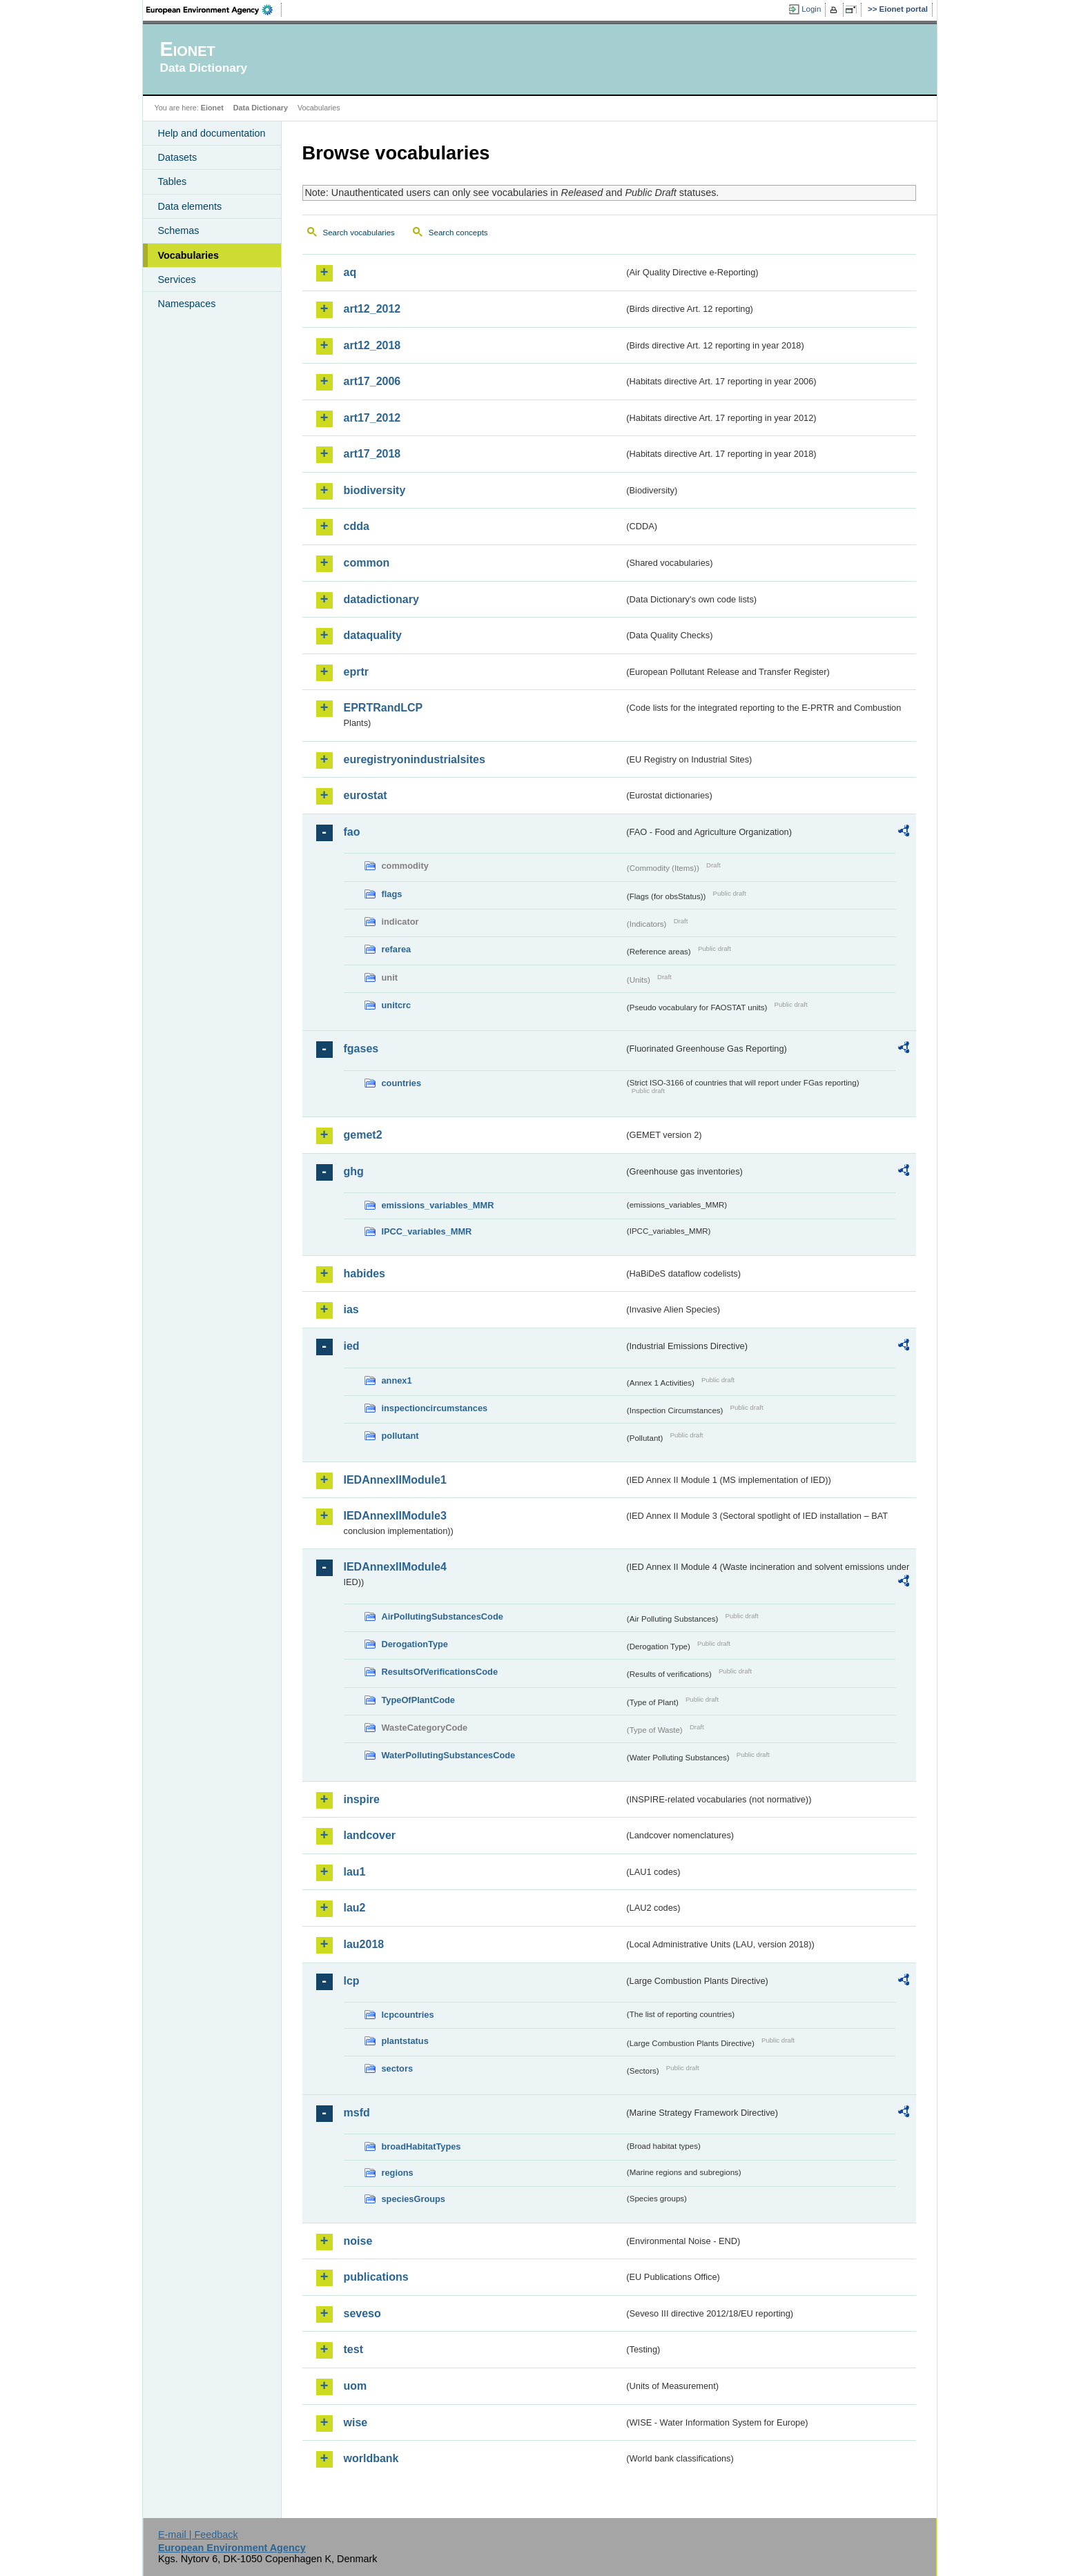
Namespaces (187, 303)
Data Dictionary (260, 108)
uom (355, 2386)
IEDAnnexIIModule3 (395, 1516)
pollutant (400, 1435)
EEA (214, 10)
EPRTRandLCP (383, 708)
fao (352, 832)
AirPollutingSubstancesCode (442, 1616)
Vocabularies (189, 255)
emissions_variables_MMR (438, 1205)
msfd (357, 2112)
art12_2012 (372, 309)
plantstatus (405, 2041)
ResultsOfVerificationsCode (440, 1671)
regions (398, 2172)
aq (350, 272)
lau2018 (364, 1944)
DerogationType (415, 1644)
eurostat (365, 795)
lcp (352, 1981)
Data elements (190, 206)
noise (358, 2241)
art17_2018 (372, 454)
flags (392, 894)
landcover (370, 1835)
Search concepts (458, 232)
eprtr (356, 672)
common (367, 563)
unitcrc (396, 1005)
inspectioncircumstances (435, 1408)
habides (364, 1273)
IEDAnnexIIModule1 (395, 1480)
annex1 (397, 1380)
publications (376, 2277)
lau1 (355, 1872)
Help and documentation (212, 133)
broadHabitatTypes (421, 2146)
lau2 (355, 1908)
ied (352, 1346)
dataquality (373, 635)
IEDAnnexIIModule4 (395, 1567)
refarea (396, 949)
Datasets (177, 157)
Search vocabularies (359, 232)
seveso (362, 2313)
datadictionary (381, 599)
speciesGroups (413, 2199)
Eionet (212, 108)
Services (177, 279)
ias (351, 1309)
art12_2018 (372, 345)
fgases (361, 1048)
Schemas (179, 230)
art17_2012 (372, 418)
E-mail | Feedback (198, 2534)
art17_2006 (372, 381)
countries (402, 1083)
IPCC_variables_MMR (427, 1231)
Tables (172, 181)
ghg (354, 1171)
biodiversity (375, 490)
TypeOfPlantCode (418, 1700)
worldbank (371, 2458)
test (353, 2349)
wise (356, 2422)
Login (811, 9)
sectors (398, 2068)
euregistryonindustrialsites (414, 759)
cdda (356, 526)
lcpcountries (408, 2014)
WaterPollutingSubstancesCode (449, 1755)
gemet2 (363, 1135)
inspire (362, 1799)
